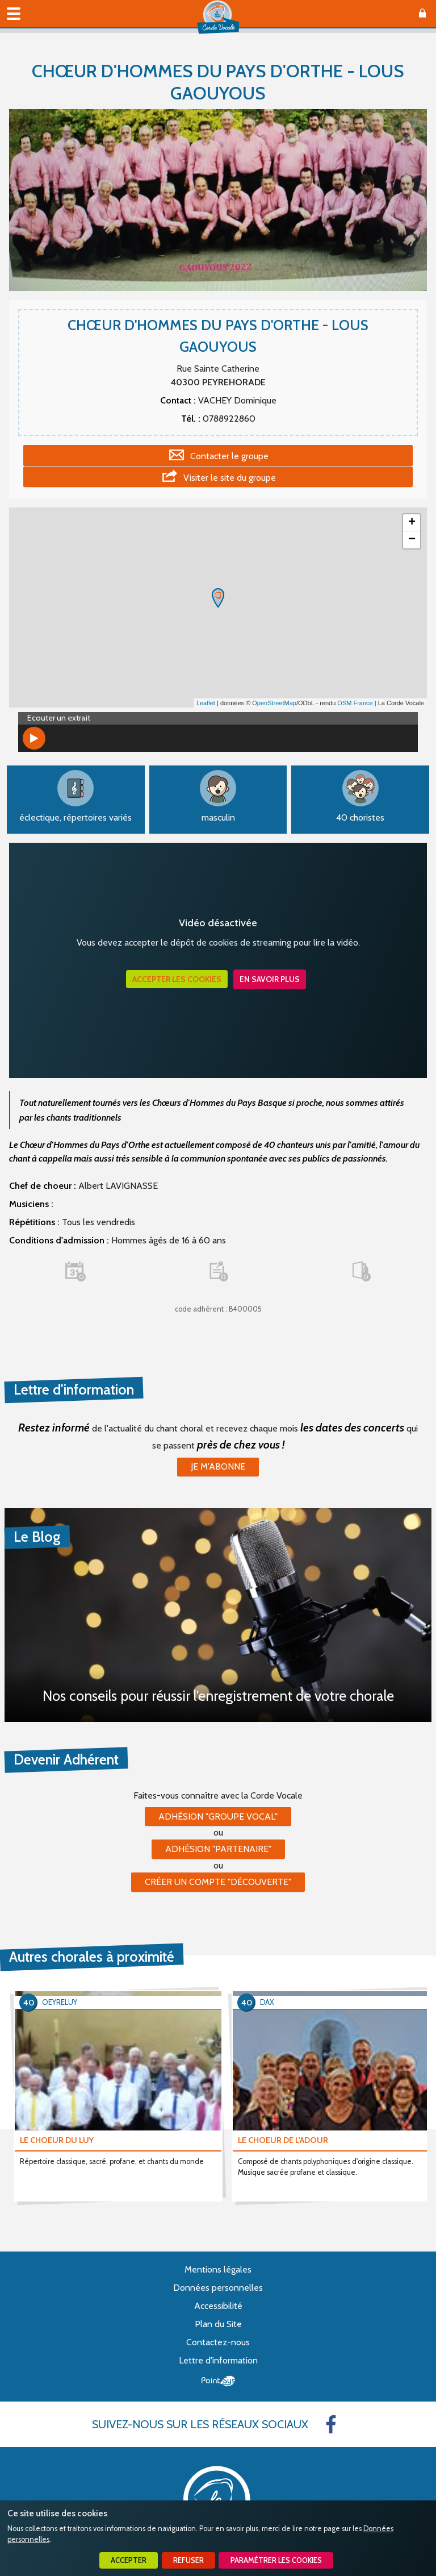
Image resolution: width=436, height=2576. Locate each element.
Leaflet (205, 703)
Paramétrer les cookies (276, 2560)
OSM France (354, 703)
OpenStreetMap (274, 703)
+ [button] (412, 522)
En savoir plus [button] (270, 979)
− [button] (412, 539)
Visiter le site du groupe (229, 477)
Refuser (188, 2560)
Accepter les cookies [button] (176, 979)
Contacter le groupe (229, 456)
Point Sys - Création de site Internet (218, 2381)
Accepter (128, 2560)
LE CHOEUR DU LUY (57, 2140)
